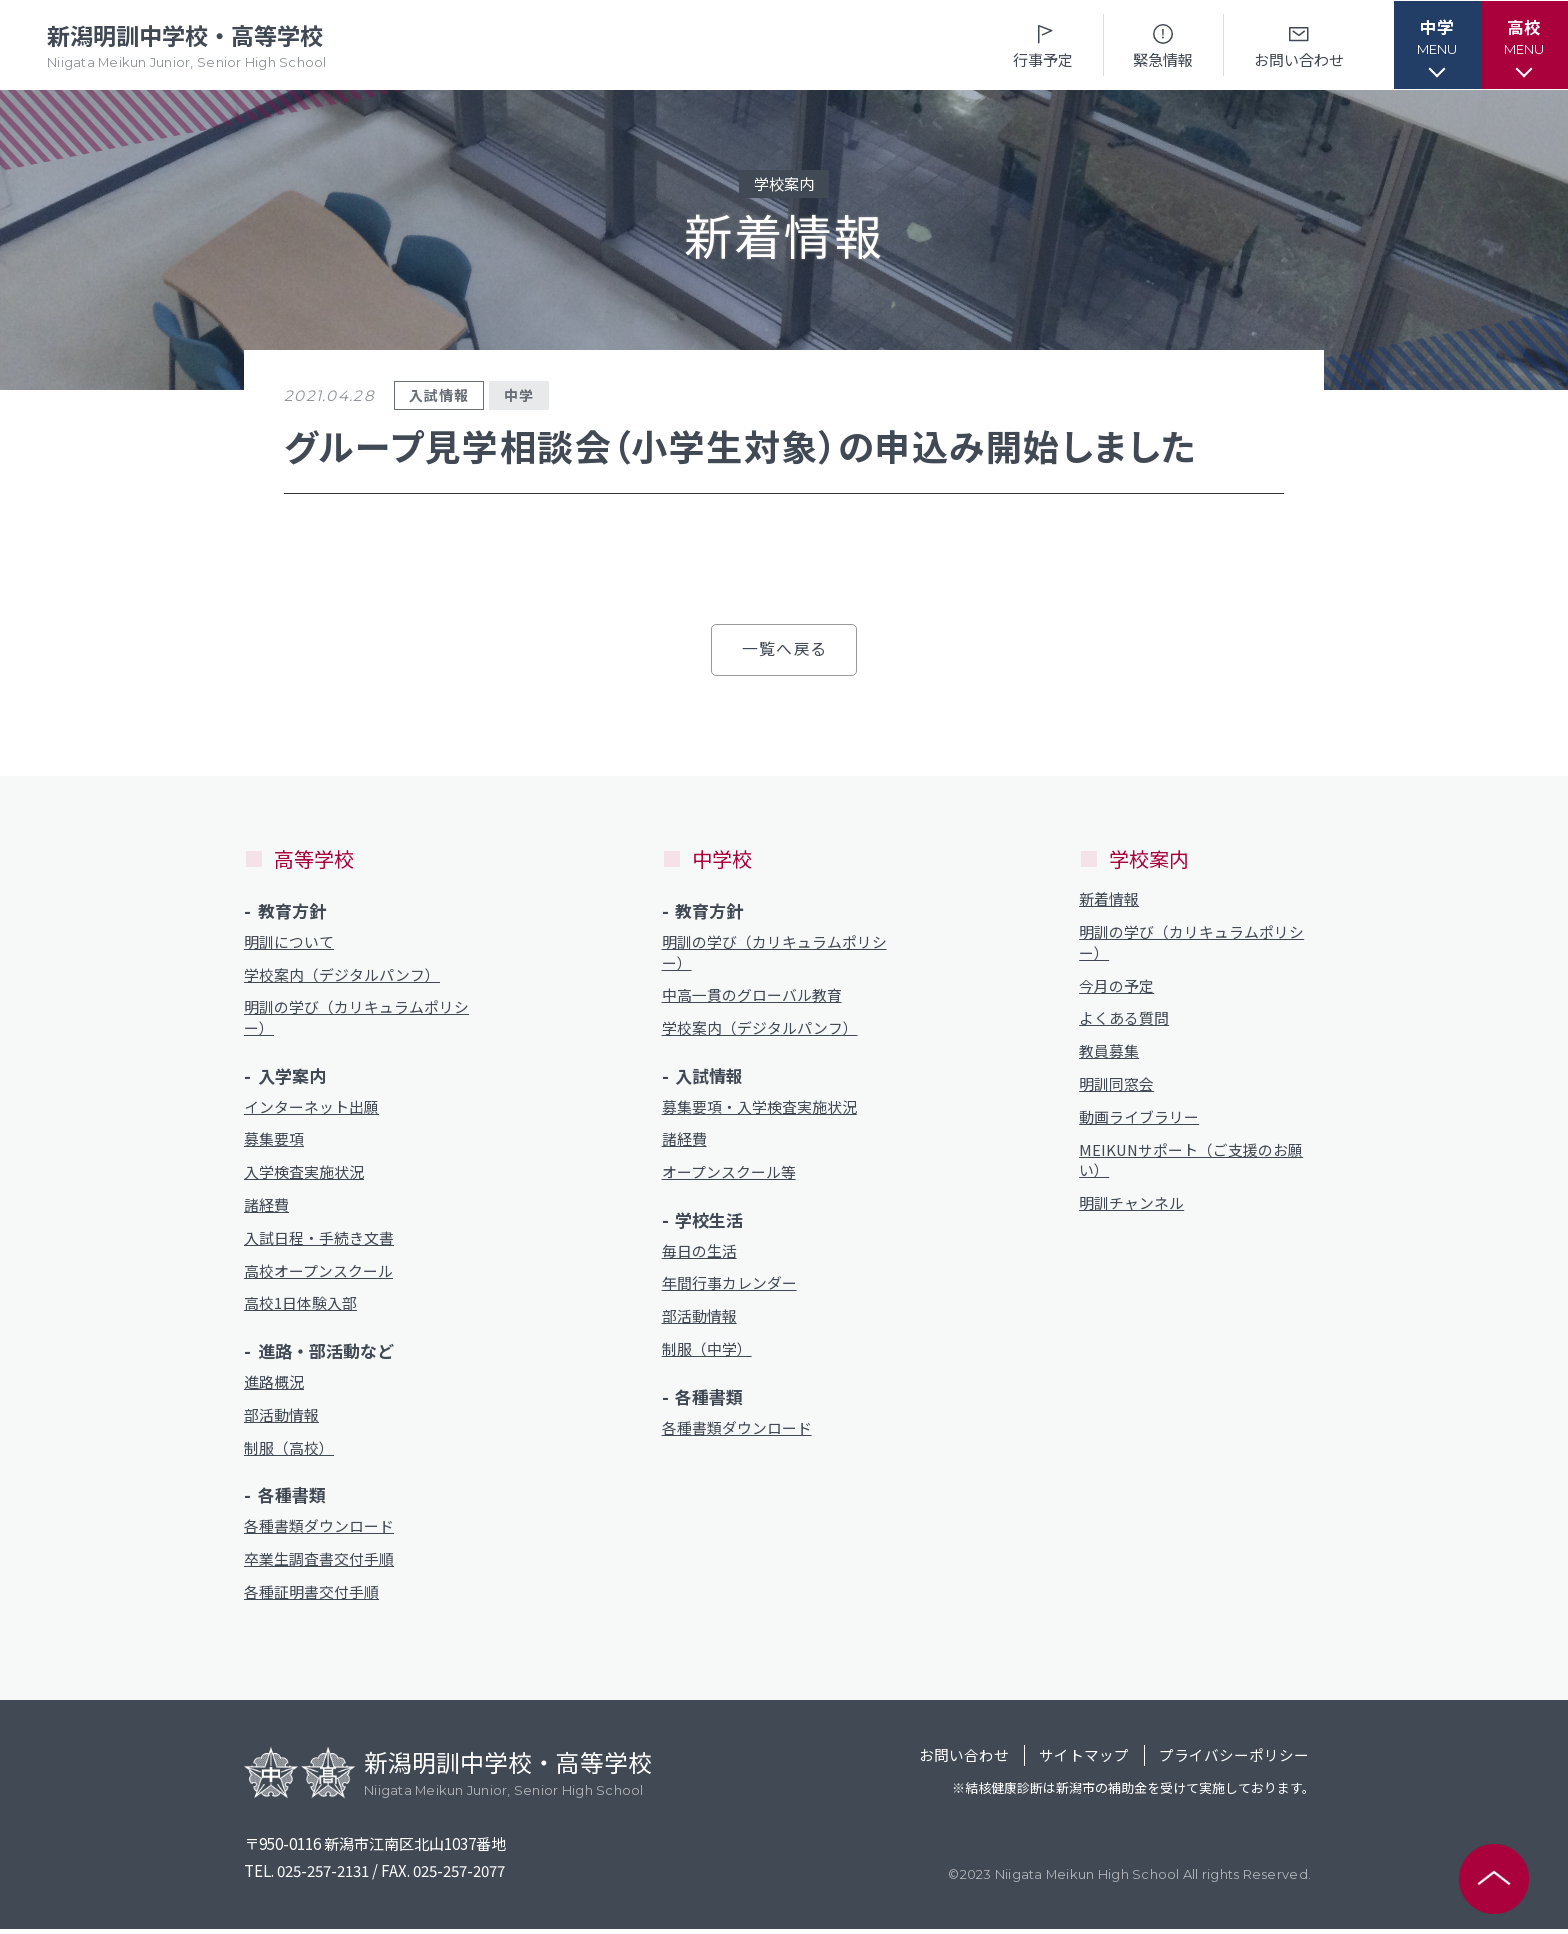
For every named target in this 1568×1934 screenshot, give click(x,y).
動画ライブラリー (1139, 1119)
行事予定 (1038, 44)
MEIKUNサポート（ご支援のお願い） (1192, 1163)
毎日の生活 (699, 1252)
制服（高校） (289, 1451)
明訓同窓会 (1116, 1086)
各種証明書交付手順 (311, 1596)
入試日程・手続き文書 (319, 1240)
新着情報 (1109, 899)
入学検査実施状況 (304, 1174)
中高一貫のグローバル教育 (752, 996)
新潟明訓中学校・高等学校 (191, 45)
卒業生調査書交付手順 (319, 1563)
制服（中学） (707, 1352)
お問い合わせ (1293, 44)
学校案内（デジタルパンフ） (342, 975)
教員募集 (1109, 1052)
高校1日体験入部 (300, 1306)
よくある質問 (1124, 1019)
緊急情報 (1158, 44)
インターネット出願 (311, 1108)
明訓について (289, 942)
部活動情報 (281, 1418)
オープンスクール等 (729, 1174)
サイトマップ (1083, 1760)
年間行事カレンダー (729, 1286)
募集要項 (274, 1141)
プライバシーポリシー (1234, 1760)
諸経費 (266, 1207)
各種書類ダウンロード (319, 1530)
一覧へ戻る (784, 649)
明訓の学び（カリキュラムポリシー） (356, 1019)
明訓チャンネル (1131, 1206)
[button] (1433, 45)
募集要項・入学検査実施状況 (759, 1108)
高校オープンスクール (318, 1273)
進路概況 (274, 1385)
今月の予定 (1116, 986)
